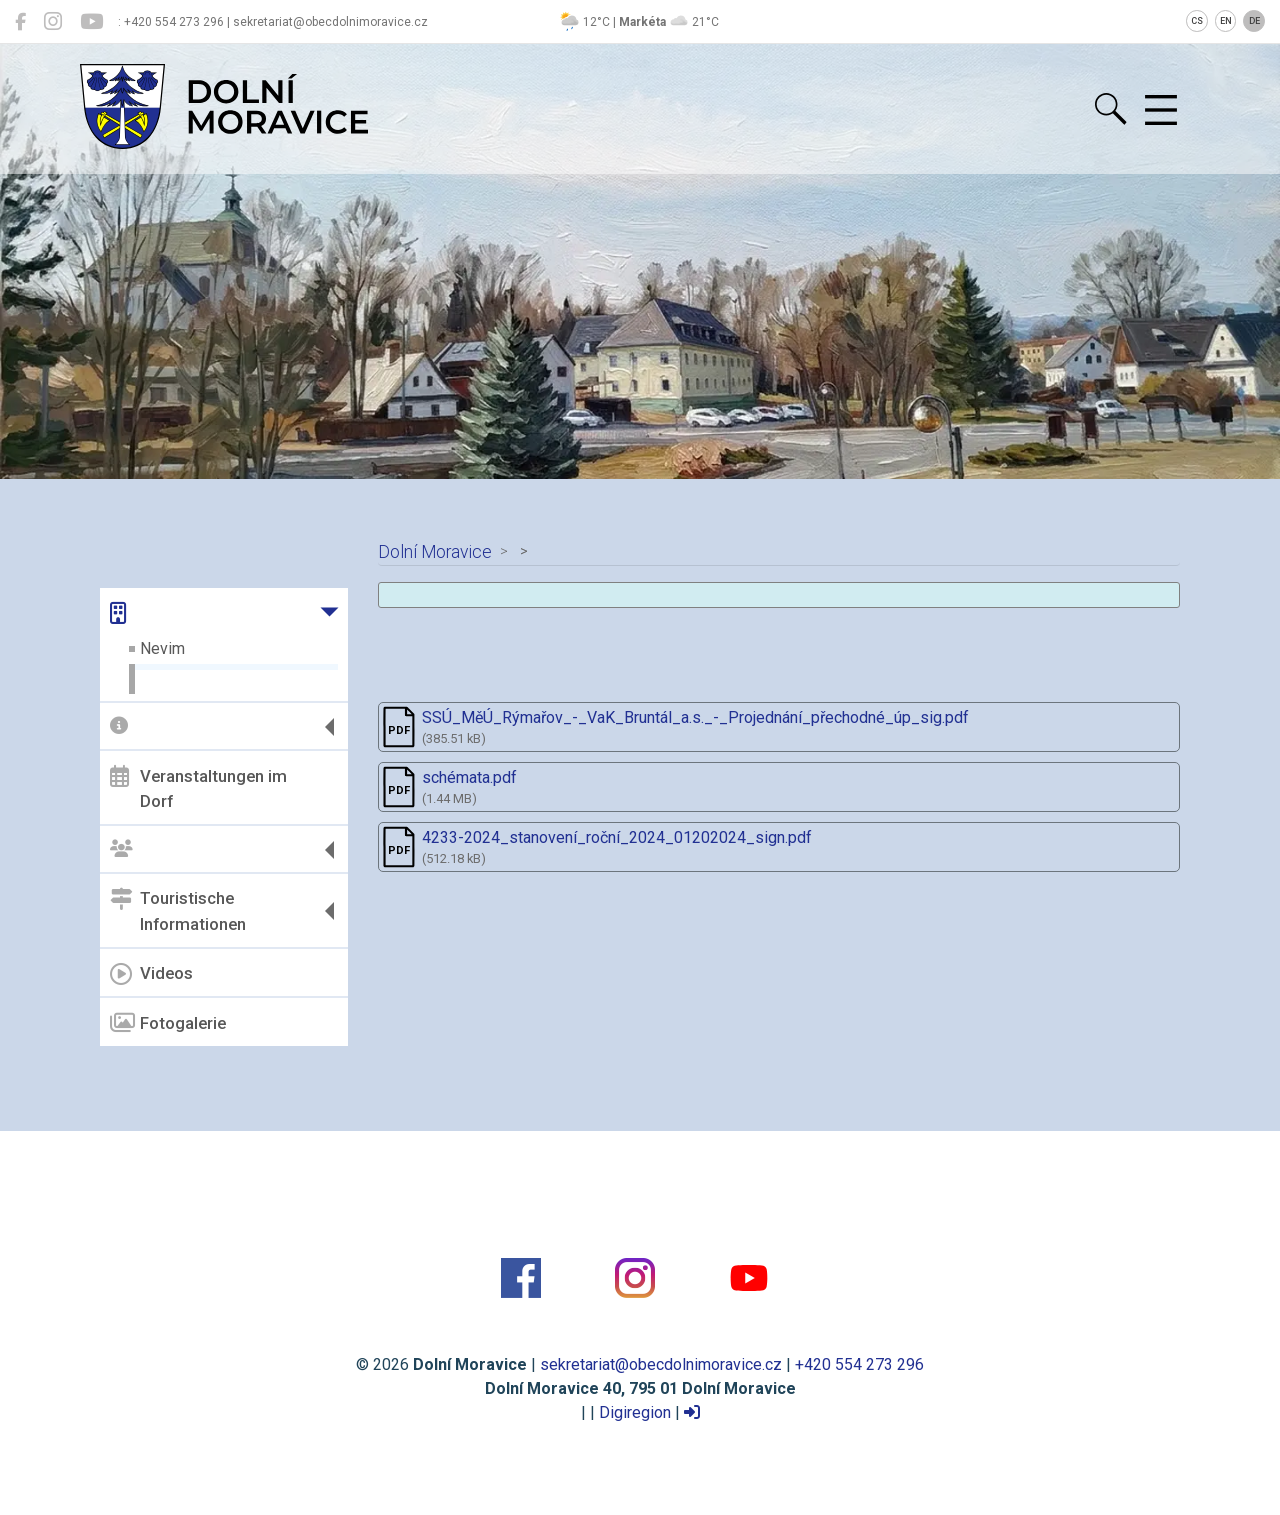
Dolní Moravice (435, 552)
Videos (151, 974)
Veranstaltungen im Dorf (198, 788)
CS (1197, 21)
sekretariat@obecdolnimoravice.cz (661, 1364)
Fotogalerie (168, 1023)
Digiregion (635, 1412)
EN (1226, 21)
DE (1254, 21)
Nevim (162, 648)
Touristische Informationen (178, 911)
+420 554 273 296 (859, 1364)
